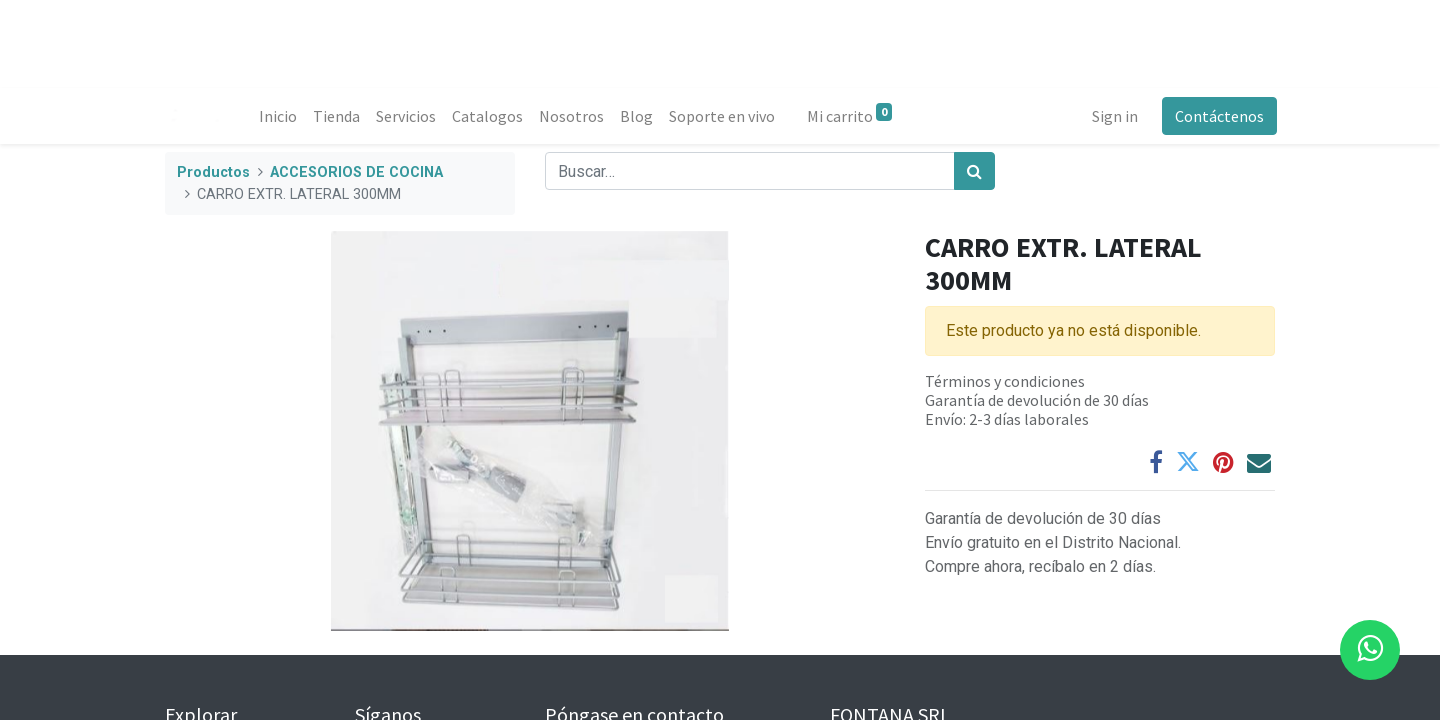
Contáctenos (1217, 116)
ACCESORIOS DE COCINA (356, 172)
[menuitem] (280, 116)
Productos (213, 172)
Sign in (1113, 116)
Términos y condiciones (1005, 381)
